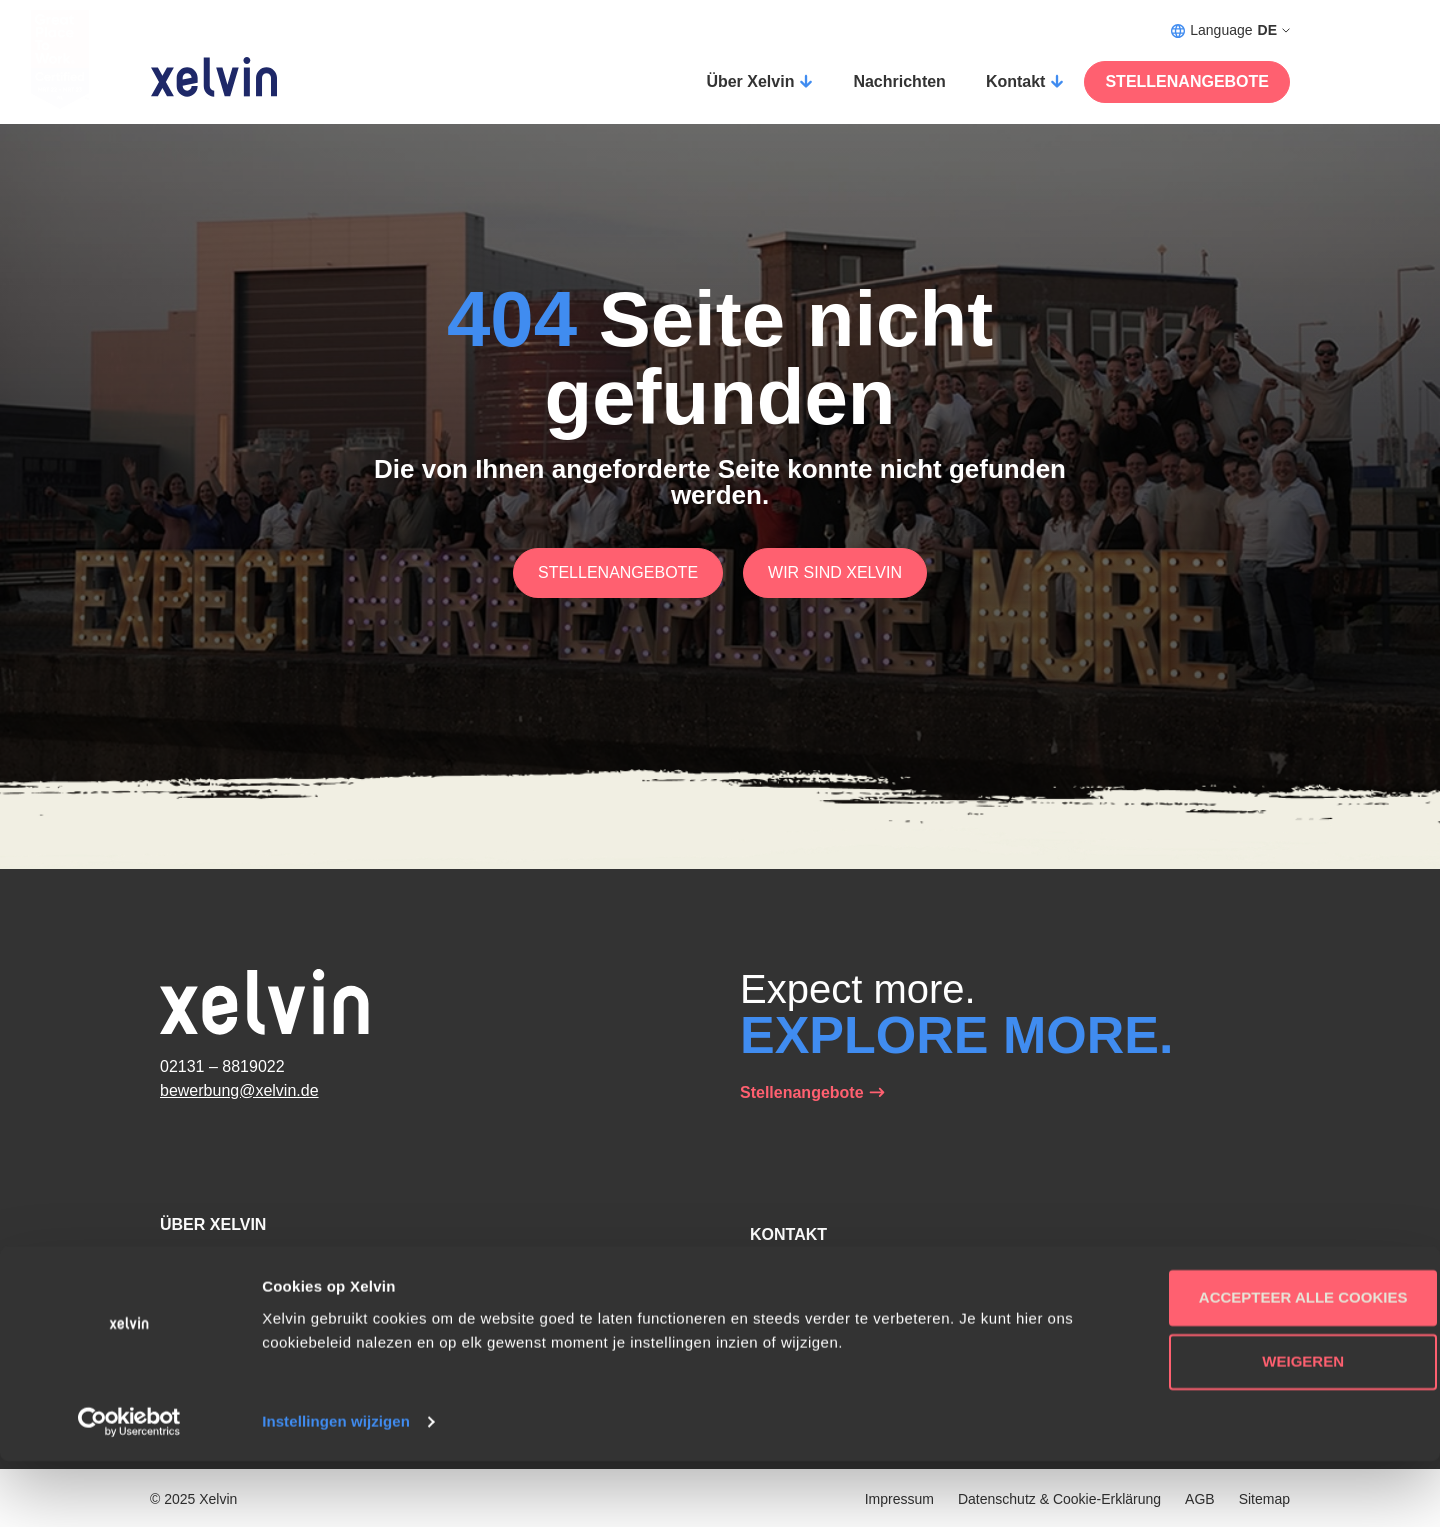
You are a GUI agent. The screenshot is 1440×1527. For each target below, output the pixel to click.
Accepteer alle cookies (1273, 1363)
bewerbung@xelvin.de (239, 1090)
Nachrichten (899, 81)
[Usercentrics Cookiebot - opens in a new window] (129, 1488)
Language (1230, 30)
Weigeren (1273, 1427)
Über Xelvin (750, 81)
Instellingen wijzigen (336, 1487)
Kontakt (1016, 81)
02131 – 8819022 (222, 1066)
